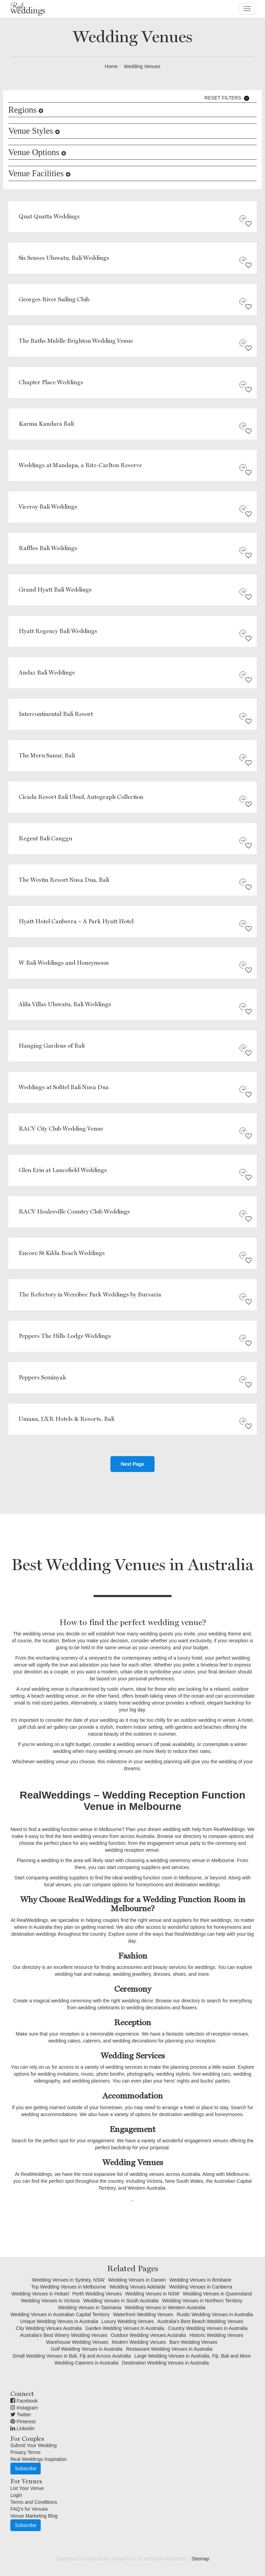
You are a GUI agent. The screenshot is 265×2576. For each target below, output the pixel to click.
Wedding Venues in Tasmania (89, 2307)
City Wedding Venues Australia (49, 2328)
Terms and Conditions (33, 2502)
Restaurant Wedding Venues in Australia (169, 2349)
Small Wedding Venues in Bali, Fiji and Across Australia (71, 2356)
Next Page (132, 1464)
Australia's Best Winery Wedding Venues (63, 2335)
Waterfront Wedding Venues (143, 2314)
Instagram (24, 2407)
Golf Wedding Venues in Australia (87, 2349)
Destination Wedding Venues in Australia (165, 2363)
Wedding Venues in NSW (152, 2293)
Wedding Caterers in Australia (86, 2363)
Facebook (24, 2401)
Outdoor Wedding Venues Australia (148, 2335)
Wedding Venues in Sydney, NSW (68, 2280)
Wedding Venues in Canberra (200, 2287)
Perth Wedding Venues (97, 2293)
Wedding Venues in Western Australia (165, 2307)
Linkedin (22, 2428)
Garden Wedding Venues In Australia (124, 2328)
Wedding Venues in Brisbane (200, 2280)
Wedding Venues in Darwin (137, 2280)
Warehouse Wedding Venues (77, 2342)
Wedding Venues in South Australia (120, 2300)
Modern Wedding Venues (139, 2342)
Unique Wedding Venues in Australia (59, 2321)
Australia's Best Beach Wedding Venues (200, 2321)
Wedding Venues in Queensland (217, 2293)
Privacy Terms (25, 2452)
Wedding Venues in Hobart (40, 2293)
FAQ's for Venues (29, 2509)
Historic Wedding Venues (216, 2335)
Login (16, 2495)
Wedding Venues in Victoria (50, 2300)
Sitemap (200, 2558)
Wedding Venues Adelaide (137, 2287)
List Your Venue (27, 2488)
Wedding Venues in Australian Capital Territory (59, 2314)
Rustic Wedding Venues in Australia (215, 2314)
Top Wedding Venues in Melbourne (68, 2287)
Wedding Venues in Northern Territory (202, 2300)
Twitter (20, 2414)
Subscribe (25, 2468)
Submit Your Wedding (33, 2445)
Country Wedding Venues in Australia (207, 2328)
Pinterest (23, 2421)
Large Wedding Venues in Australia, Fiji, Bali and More (192, 2356)
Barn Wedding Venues (193, 2342)
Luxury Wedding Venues (127, 2321)
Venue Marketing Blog (34, 2516)
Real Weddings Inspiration (38, 2459)
